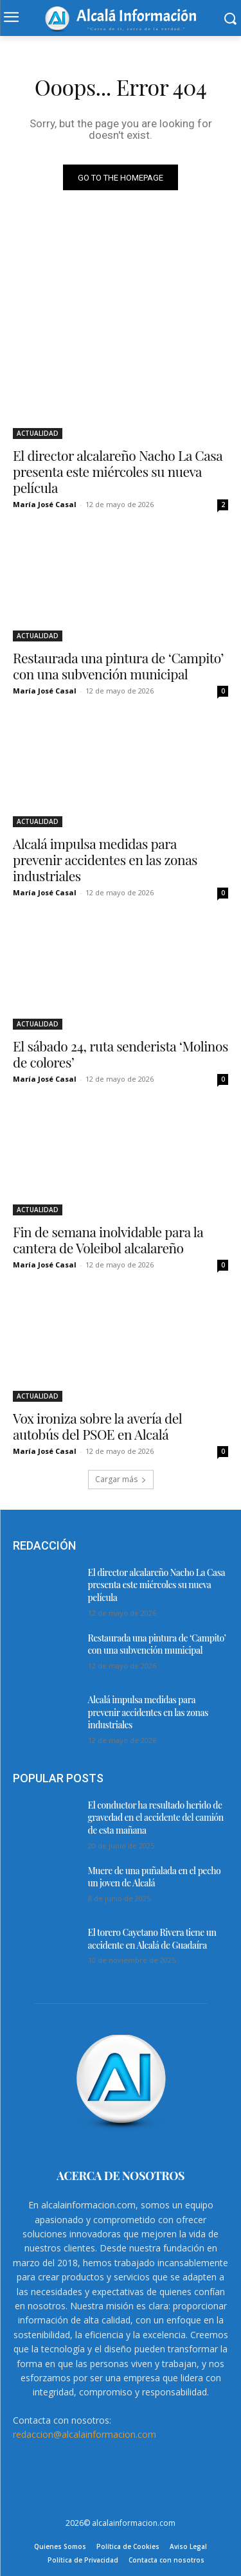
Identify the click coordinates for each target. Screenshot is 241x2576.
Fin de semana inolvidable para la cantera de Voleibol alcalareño (108, 1239)
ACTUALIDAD (37, 433)
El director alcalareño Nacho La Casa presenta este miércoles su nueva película (117, 471)
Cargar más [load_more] (121, 1479)
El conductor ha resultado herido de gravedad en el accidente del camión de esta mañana (156, 1817)
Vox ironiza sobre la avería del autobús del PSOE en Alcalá (97, 1426)
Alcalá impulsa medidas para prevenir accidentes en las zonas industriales (105, 859)
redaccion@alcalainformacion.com (84, 2434)
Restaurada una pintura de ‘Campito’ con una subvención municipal (118, 665)
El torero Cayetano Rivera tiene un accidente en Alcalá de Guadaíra (152, 1938)
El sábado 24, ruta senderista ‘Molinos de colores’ (120, 1054)
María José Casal (44, 504)
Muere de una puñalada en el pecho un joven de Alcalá (154, 1877)
